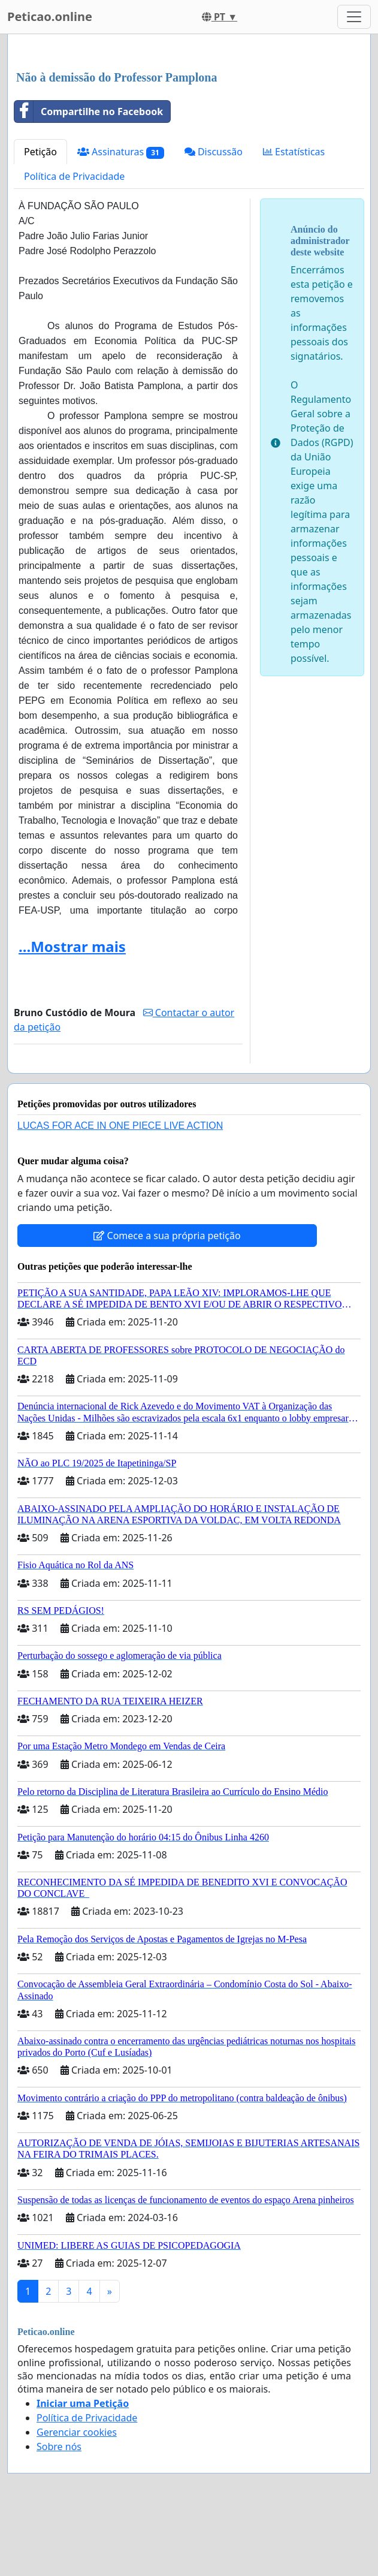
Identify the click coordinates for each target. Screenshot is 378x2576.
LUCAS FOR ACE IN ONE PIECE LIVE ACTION (120, 1125)
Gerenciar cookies (77, 2432)
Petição (40, 151)
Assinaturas (120, 152)
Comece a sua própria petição (166, 1235)
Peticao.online (49, 16)
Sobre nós (59, 2446)
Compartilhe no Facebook (88, 111)
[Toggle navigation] (354, 17)
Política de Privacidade (74, 176)
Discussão (214, 151)
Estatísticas (294, 151)
